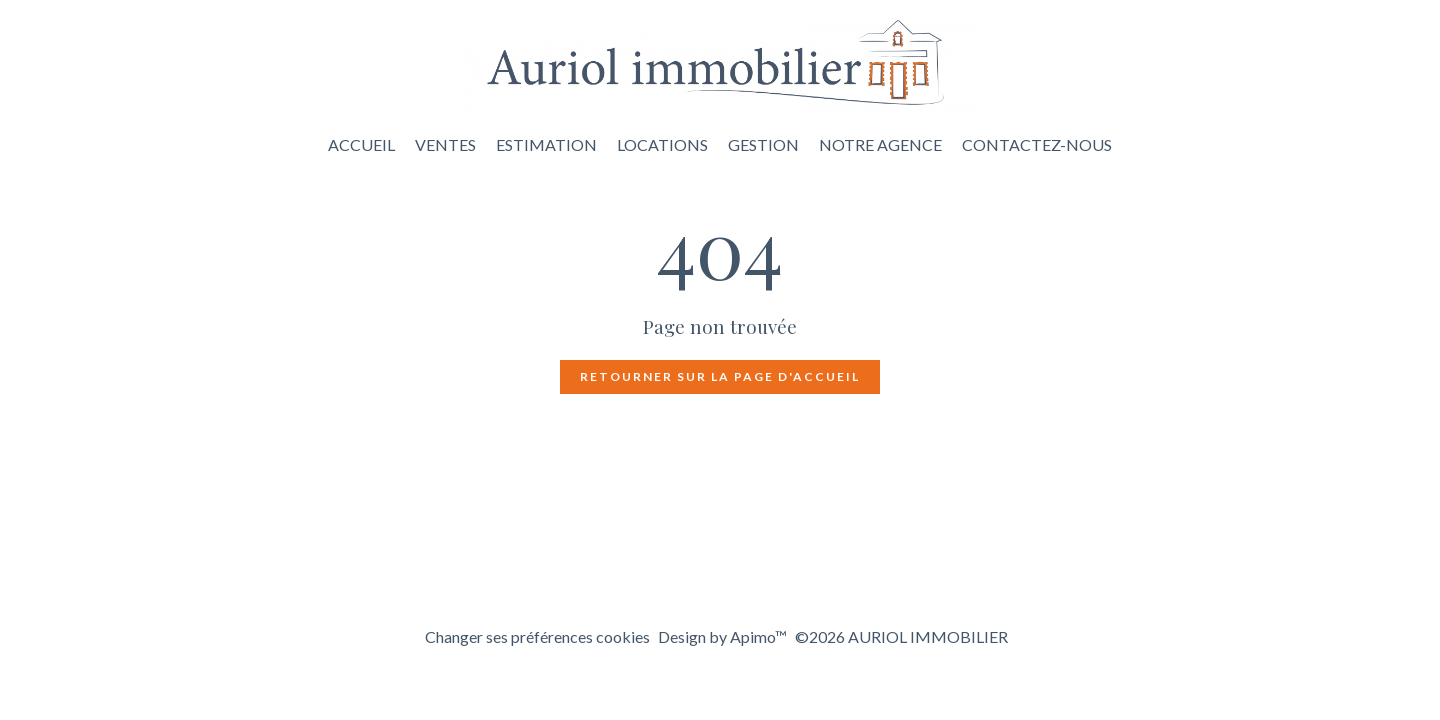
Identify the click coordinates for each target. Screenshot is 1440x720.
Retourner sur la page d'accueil (720, 376)
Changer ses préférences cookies (537, 636)
